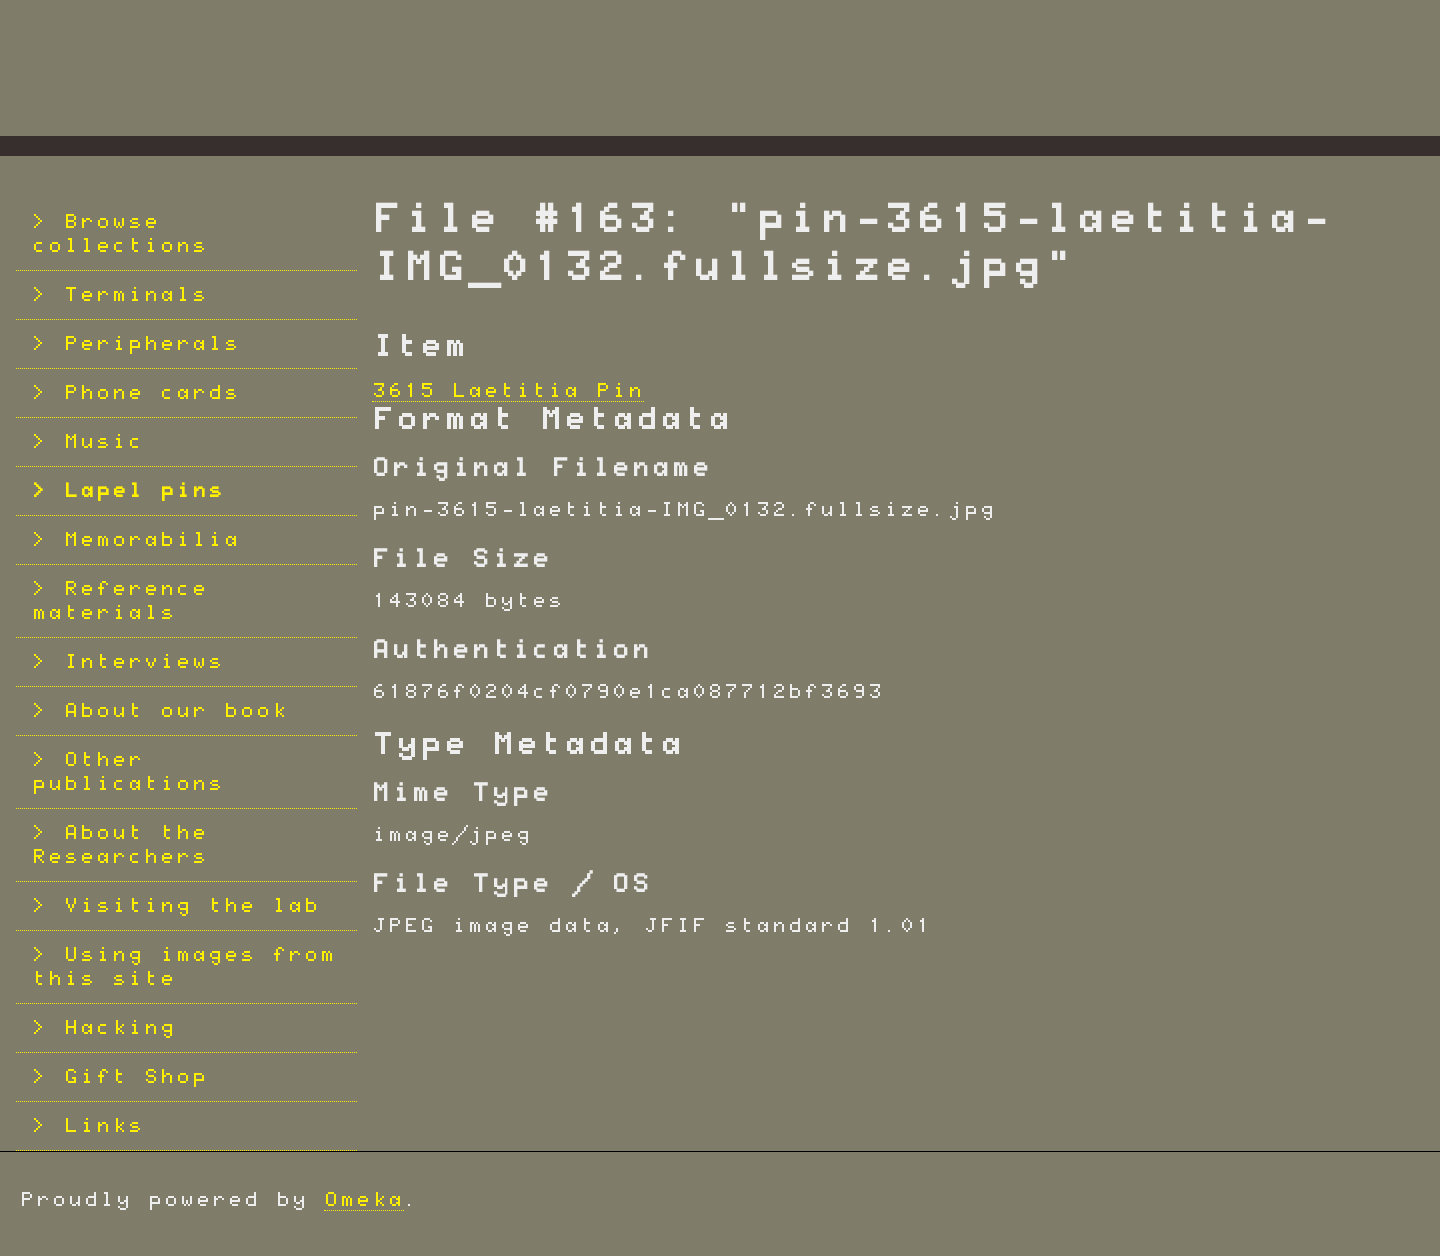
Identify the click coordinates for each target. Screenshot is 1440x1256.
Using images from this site (184, 967)
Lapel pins (144, 491)
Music (104, 442)
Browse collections (120, 234)
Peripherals (152, 344)
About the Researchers (120, 845)
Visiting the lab (192, 906)
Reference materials (120, 601)
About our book (176, 711)
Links (104, 1126)
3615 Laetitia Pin (508, 391)
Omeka (364, 1200)
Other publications (128, 772)
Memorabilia (152, 540)
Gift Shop (136, 1077)
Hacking (120, 1028)
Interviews (144, 662)
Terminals (136, 295)
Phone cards (152, 393)
